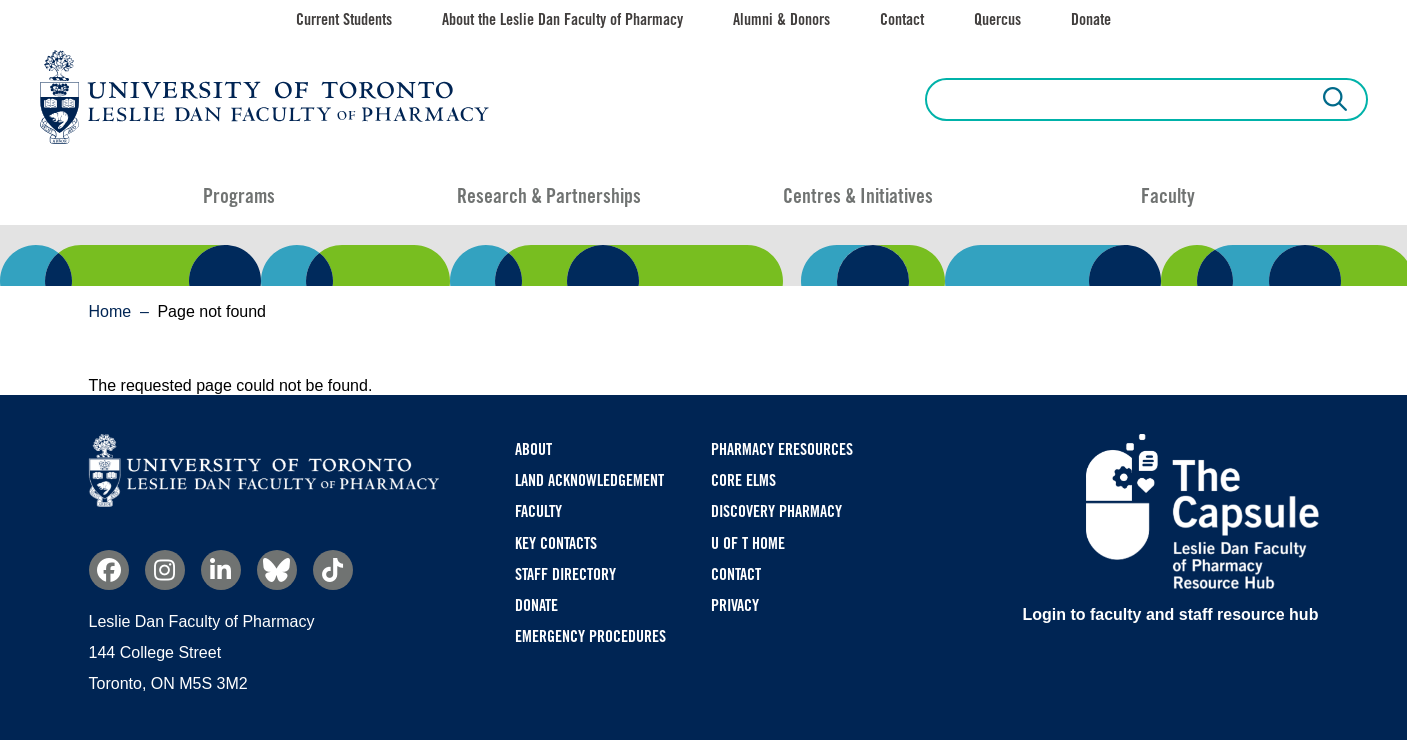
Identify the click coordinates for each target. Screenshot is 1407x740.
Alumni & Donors (781, 19)
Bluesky (277, 570)
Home (110, 311)
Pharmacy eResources (782, 449)
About (533, 449)
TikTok (333, 570)
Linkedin (221, 570)
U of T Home (748, 543)
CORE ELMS (743, 480)
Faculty (1168, 196)
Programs (239, 196)
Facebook (109, 570)
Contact (902, 19)
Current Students (344, 19)
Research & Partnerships (549, 196)
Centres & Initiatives (858, 196)
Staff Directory (565, 574)
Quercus (997, 19)
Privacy (735, 605)
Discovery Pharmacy (776, 511)
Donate (1091, 19)
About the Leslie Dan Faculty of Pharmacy (562, 19)
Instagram (165, 570)
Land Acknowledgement (589, 480)
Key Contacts (556, 543)
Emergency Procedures (590, 636)
